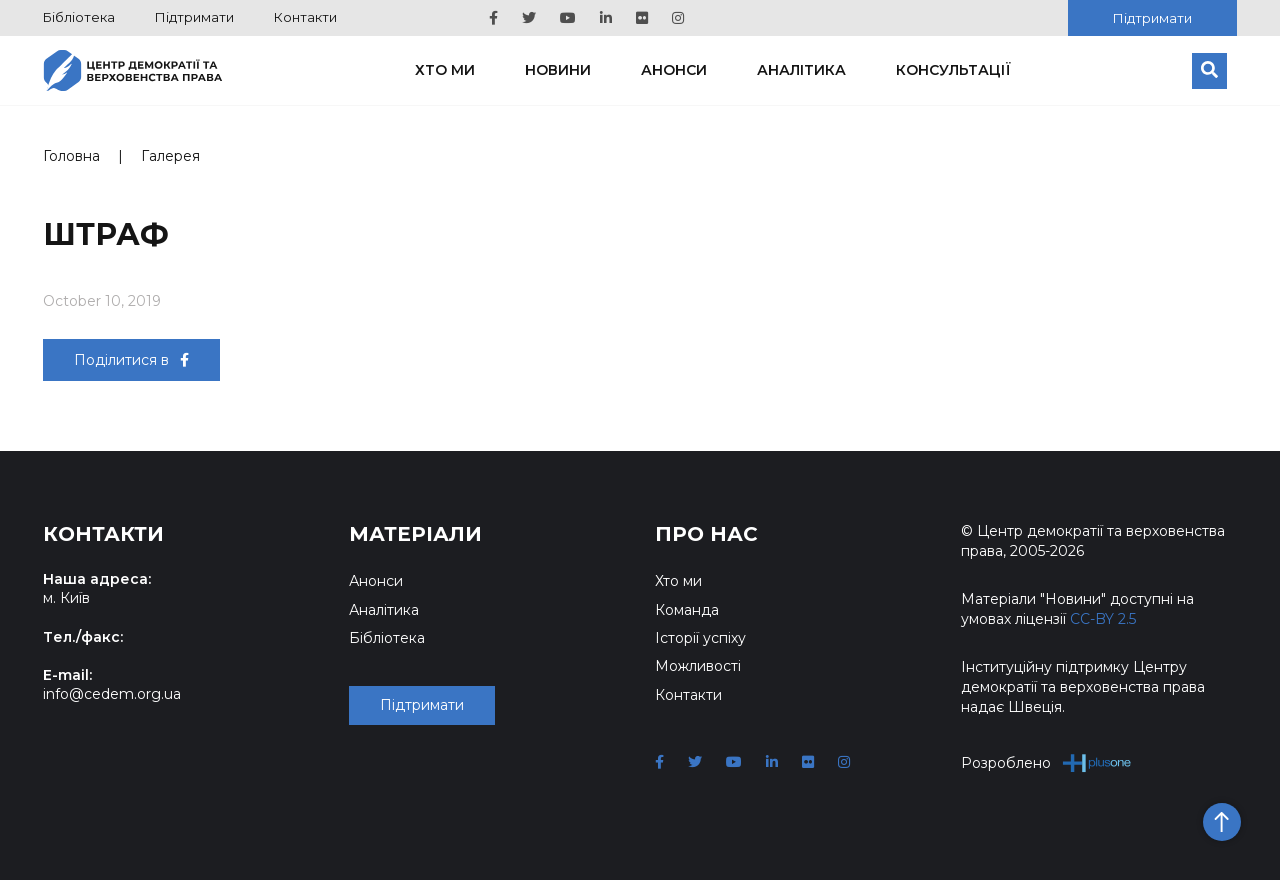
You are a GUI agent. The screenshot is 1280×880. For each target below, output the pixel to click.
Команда (687, 610)
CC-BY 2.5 (1103, 619)
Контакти (305, 17)
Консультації (953, 70)
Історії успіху (700, 638)
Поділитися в (131, 360)
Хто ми (445, 70)
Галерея (170, 156)
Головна (71, 156)
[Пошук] (1209, 71)
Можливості (698, 666)
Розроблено (1046, 762)
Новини (558, 70)
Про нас (706, 534)
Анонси (674, 70)
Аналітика (801, 70)
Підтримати (194, 17)
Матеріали (415, 534)
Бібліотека (79, 17)
